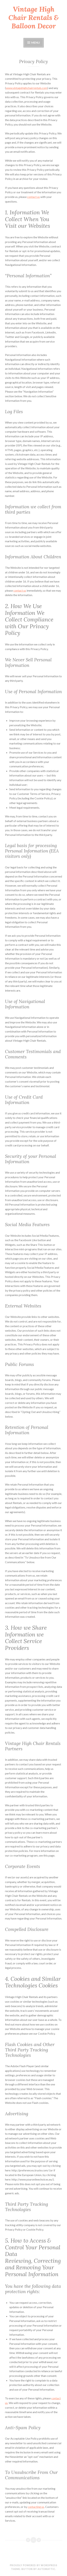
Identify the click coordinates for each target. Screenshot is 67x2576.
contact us (33, 196)
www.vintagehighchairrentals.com (26, 88)
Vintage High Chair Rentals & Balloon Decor (33, 17)
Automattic (46, 2569)
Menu (35, 42)
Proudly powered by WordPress (33, 2565)
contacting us (36, 2506)
